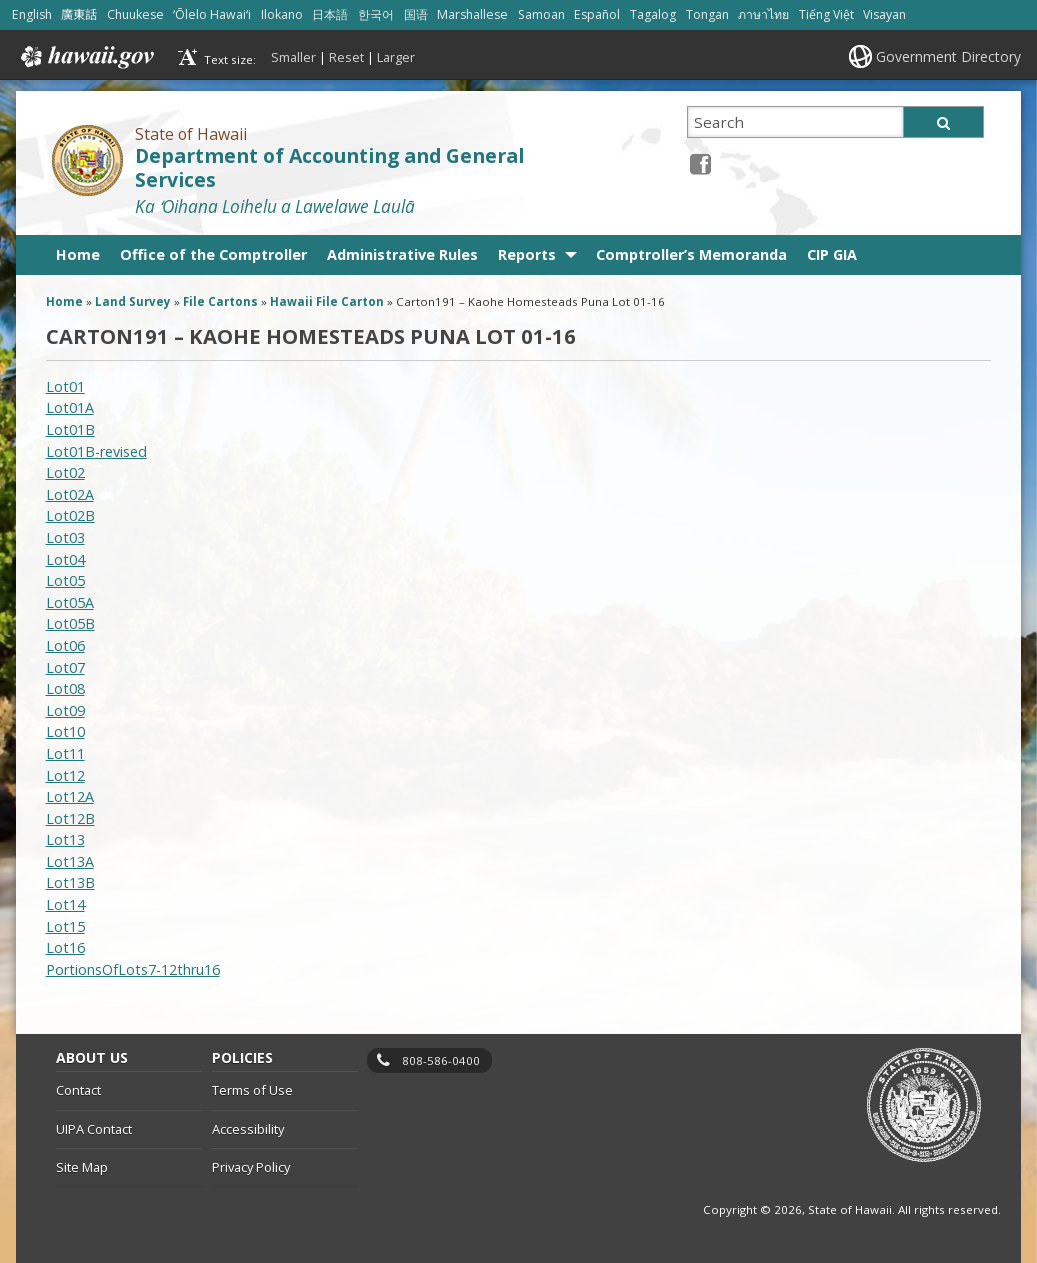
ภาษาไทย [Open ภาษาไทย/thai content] (763, 14)
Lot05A (70, 602)
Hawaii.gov (85, 57)
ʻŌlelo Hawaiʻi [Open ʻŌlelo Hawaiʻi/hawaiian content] (212, 14)
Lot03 (65, 537)
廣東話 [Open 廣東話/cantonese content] (79, 14)
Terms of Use (252, 1090)
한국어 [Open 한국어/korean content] (376, 14)
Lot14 (65, 904)
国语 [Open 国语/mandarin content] (416, 14)
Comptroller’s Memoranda (691, 254)
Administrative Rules (402, 254)
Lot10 (65, 731)
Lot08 (65, 688)
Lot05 (65, 580)
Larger (396, 57)
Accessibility (248, 1129)
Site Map (82, 1167)
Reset (346, 57)
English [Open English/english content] (32, 14)
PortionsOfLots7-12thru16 (133, 969)
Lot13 (65, 839)
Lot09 (65, 710)
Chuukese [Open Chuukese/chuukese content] (135, 14)
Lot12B (70, 818)
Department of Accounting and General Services (329, 168)
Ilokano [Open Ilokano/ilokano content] (282, 14)
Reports (527, 254)
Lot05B (70, 623)
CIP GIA (832, 254)
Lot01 (65, 386)
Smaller (293, 57)
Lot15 (65, 926)
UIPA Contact (94, 1129)
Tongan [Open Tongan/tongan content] (707, 14)
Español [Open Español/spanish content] (597, 14)
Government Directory (948, 56)
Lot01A (70, 407)
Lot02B (70, 515)
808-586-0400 (441, 1060)
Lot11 (65, 753)
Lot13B (70, 882)
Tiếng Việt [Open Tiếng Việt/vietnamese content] (826, 14)
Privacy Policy (251, 1167)
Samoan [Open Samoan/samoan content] (541, 14)
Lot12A (70, 796)
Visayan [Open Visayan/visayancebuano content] (884, 14)
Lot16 (65, 947)
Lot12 (65, 775)
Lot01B (70, 429)
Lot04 (65, 559)
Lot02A (70, 494)
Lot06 (65, 645)
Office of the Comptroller (213, 254)
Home (78, 254)
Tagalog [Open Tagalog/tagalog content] (653, 14)
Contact (78, 1090)
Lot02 (65, 472)
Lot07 (65, 667)
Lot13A (70, 861)
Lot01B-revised (96, 451)
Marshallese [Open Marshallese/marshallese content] (472, 14)
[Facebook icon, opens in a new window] (700, 163)
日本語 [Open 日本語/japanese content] (330, 14)
